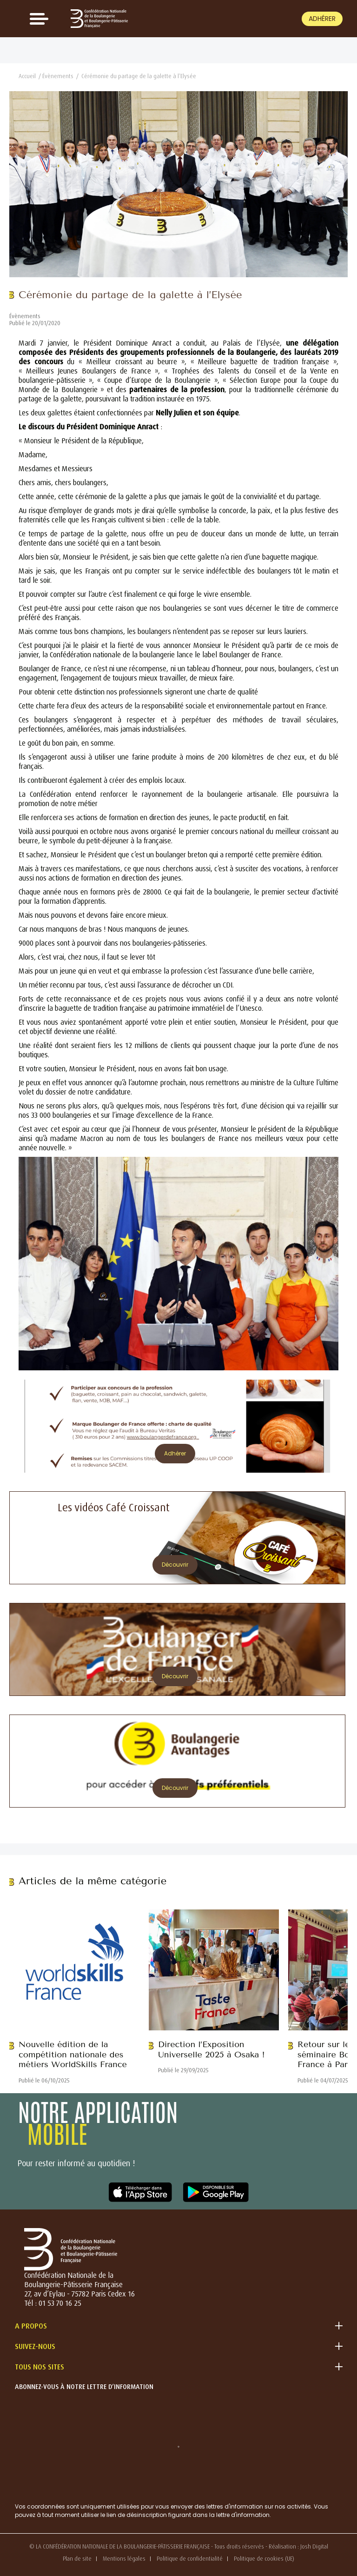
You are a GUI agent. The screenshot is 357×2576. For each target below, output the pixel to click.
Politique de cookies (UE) (264, 2558)
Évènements (57, 76)
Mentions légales (124, 2558)
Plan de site (77, 2558)
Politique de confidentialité (190, 2558)
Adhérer (322, 18)
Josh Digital (314, 2546)
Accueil (27, 76)
